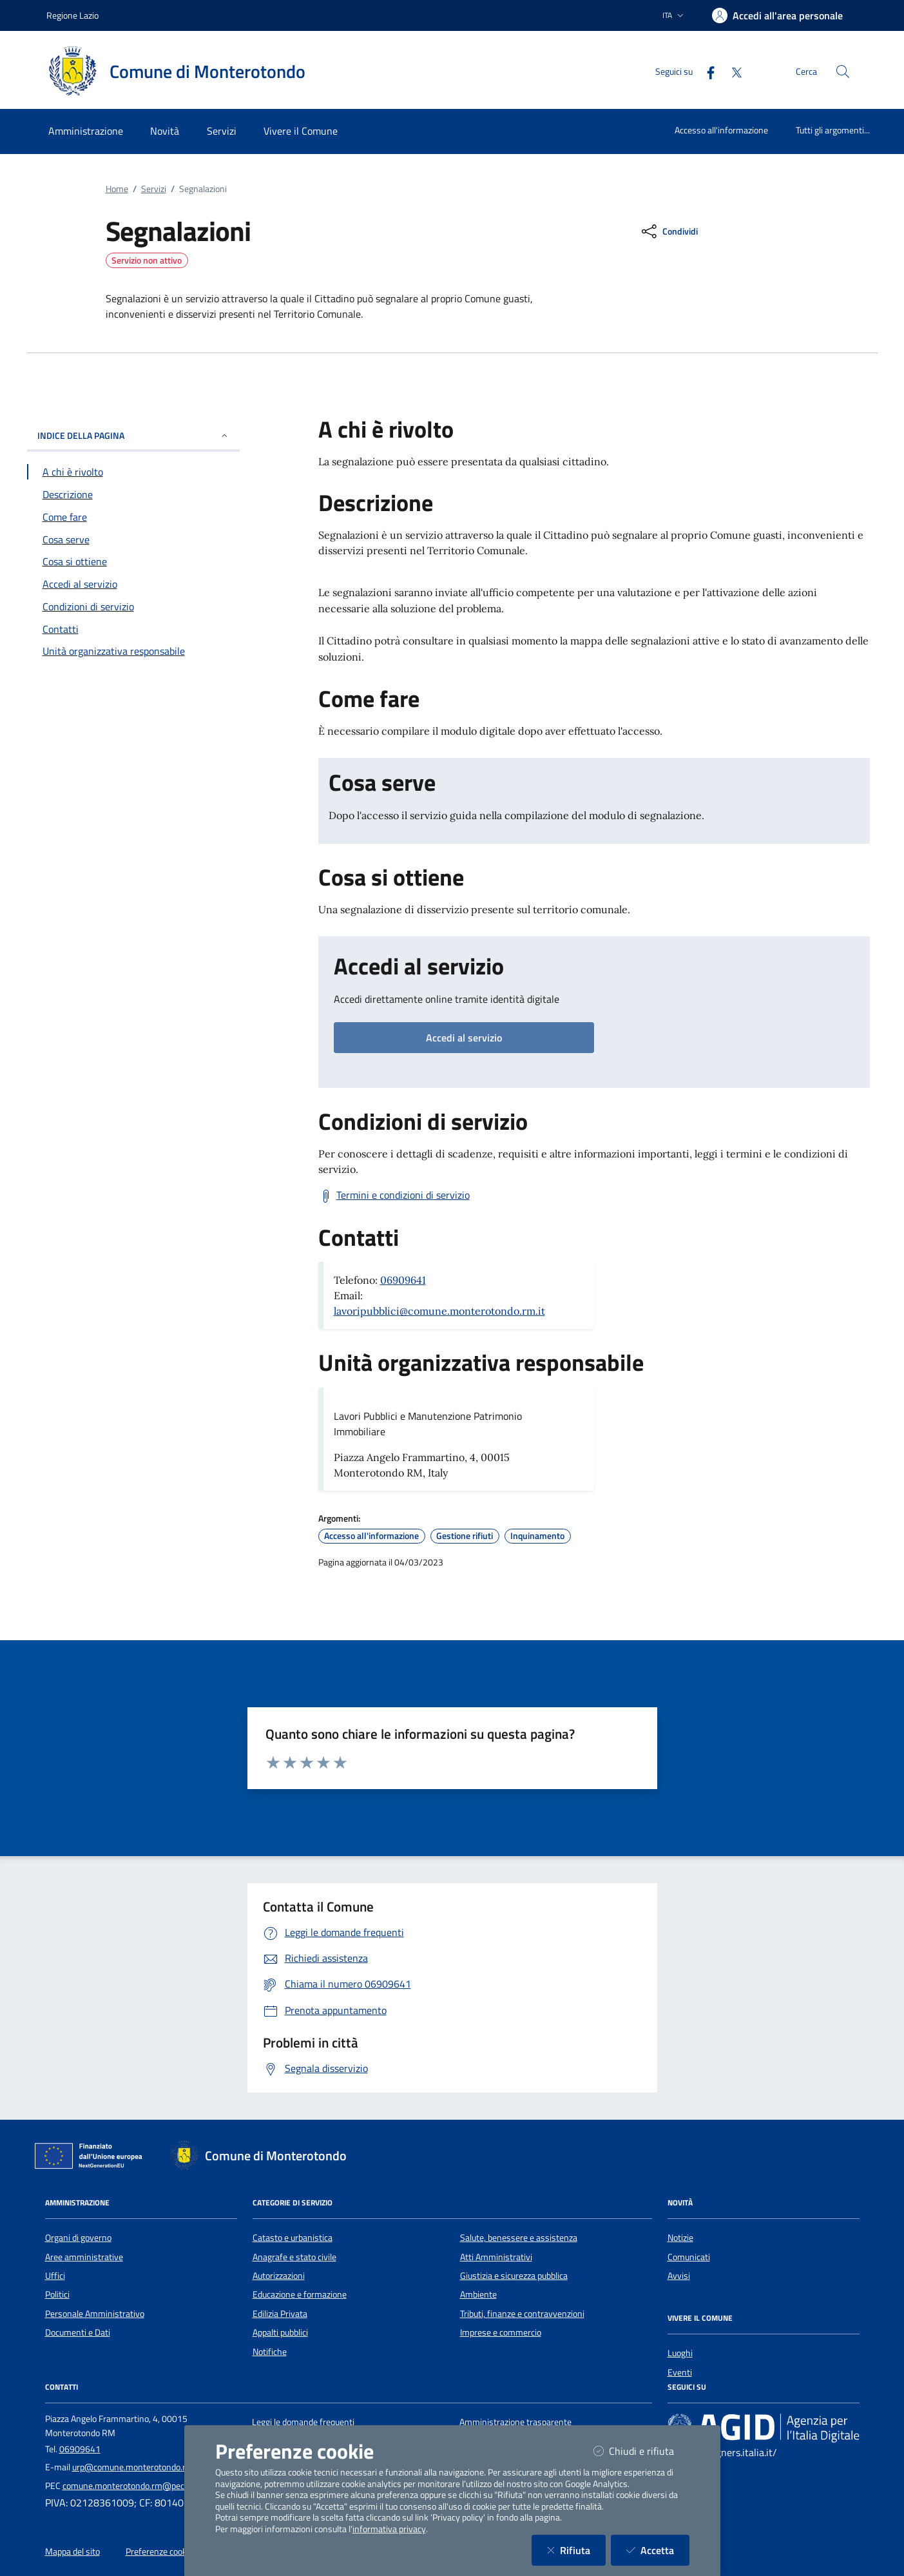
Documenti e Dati (77, 2332)
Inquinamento (537, 1536)
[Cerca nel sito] (842, 71)
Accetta (657, 2550)
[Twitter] (731, 71)
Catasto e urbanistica (292, 2238)
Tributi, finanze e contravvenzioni (522, 2314)
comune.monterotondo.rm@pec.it (127, 2486)
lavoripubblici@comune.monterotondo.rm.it (439, 1310)
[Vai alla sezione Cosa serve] (133, 539)
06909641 (403, 1279)
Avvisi (679, 2276)
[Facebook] (705, 71)
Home (117, 189)
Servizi (153, 189)
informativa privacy (389, 2529)
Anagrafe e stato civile (294, 2257)
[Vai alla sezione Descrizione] (133, 494)
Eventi (680, 2372)
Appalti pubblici (280, 2332)
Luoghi (680, 2353)
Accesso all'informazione (721, 130)
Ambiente (478, 2294)
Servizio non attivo (146, 260)
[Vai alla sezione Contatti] (133, 629)
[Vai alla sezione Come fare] (133, 517)
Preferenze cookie (159, 2551)
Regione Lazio (72, 15)
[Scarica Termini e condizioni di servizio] (394, 1195)
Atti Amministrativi (496, 2257)
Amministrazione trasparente (515, 2422)
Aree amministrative (84, 2257)
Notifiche (270, 2352)
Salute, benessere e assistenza (518, 2238)
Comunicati (689, 2257)
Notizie (680, 2238)
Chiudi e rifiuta (641, 2451)
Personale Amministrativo (94, 2314)
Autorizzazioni (279, 2276)
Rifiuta (576, 2550)
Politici (57, 2294)
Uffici (55, 2276)
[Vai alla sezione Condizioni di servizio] (133, 606)
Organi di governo (78, 2238)
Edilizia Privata (280, 2314)
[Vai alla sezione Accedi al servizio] (133, 584)
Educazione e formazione (300, 2294)
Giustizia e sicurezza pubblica (514, 2276)
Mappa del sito (72, 2551)
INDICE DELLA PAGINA (133, 435)
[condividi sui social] (668, 231)
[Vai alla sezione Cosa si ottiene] (133, 561)
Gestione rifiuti (464, 1536)
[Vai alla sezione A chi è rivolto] (133, 471)
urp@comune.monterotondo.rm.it (136, 2467)
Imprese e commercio (500, 2332)
